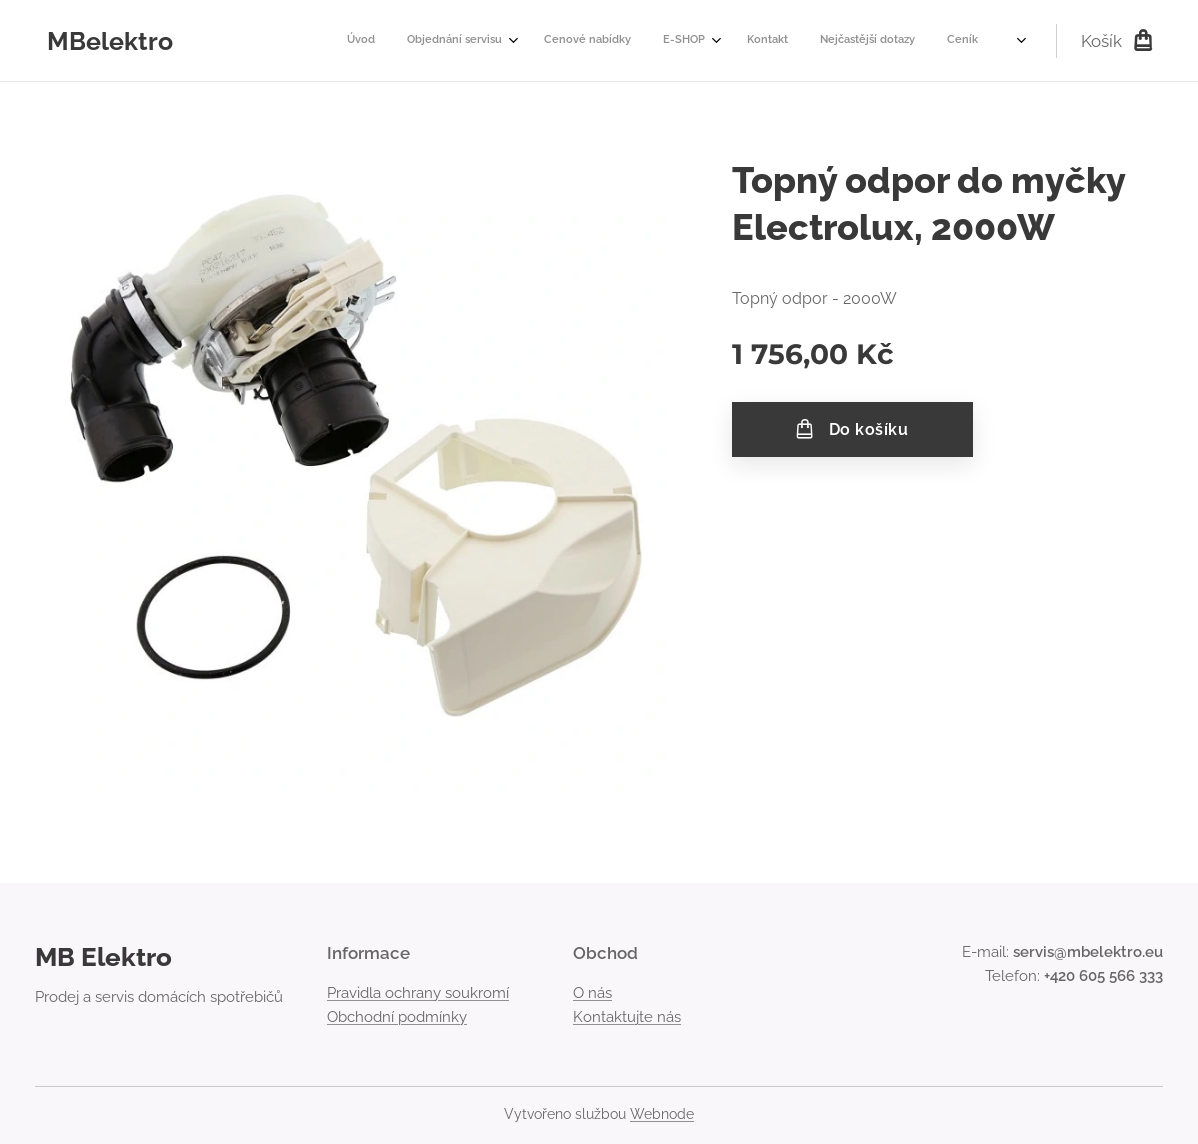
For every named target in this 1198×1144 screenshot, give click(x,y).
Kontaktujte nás (627, 1017)
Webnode (662, 1114)
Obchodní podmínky (397, 1017)
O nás (592, 993)
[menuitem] (653, 41)
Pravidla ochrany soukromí (418, 993)
